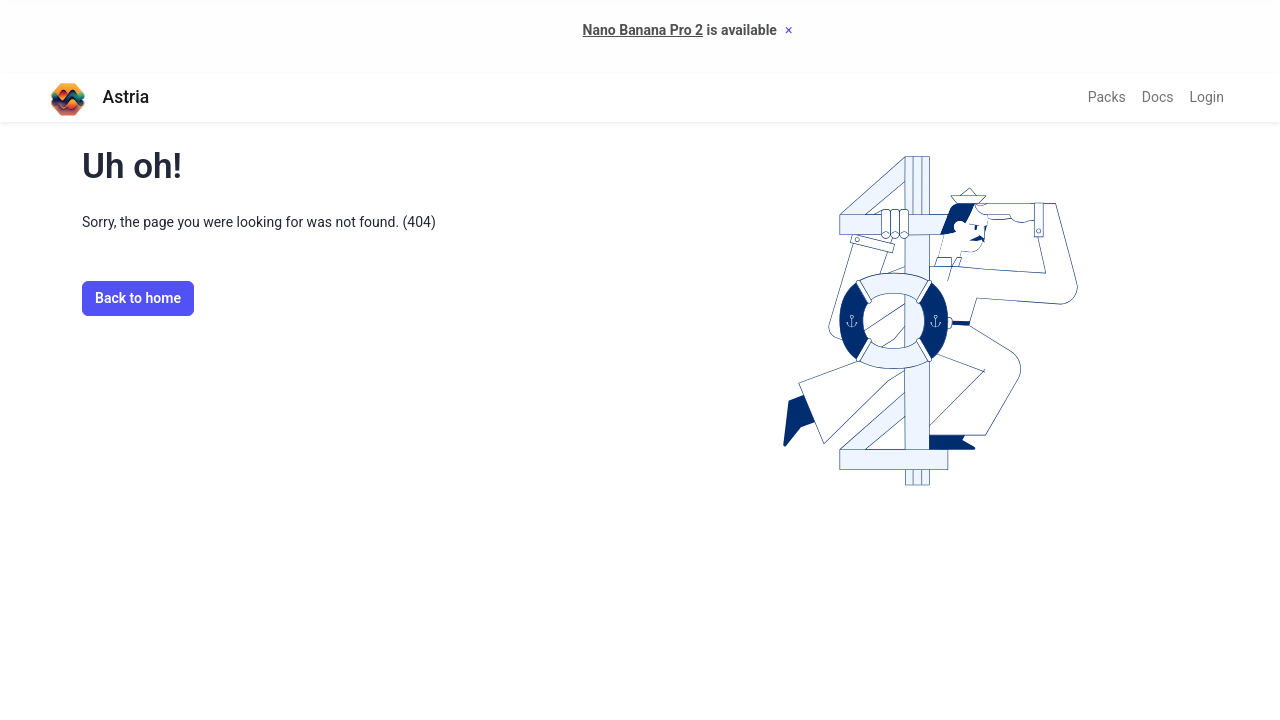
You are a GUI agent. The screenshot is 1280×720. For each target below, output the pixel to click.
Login (1206, 97)
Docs (1158, 97)
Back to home (138, 298)
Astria (98, 97)
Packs (1107, 97)
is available (680, 30)
